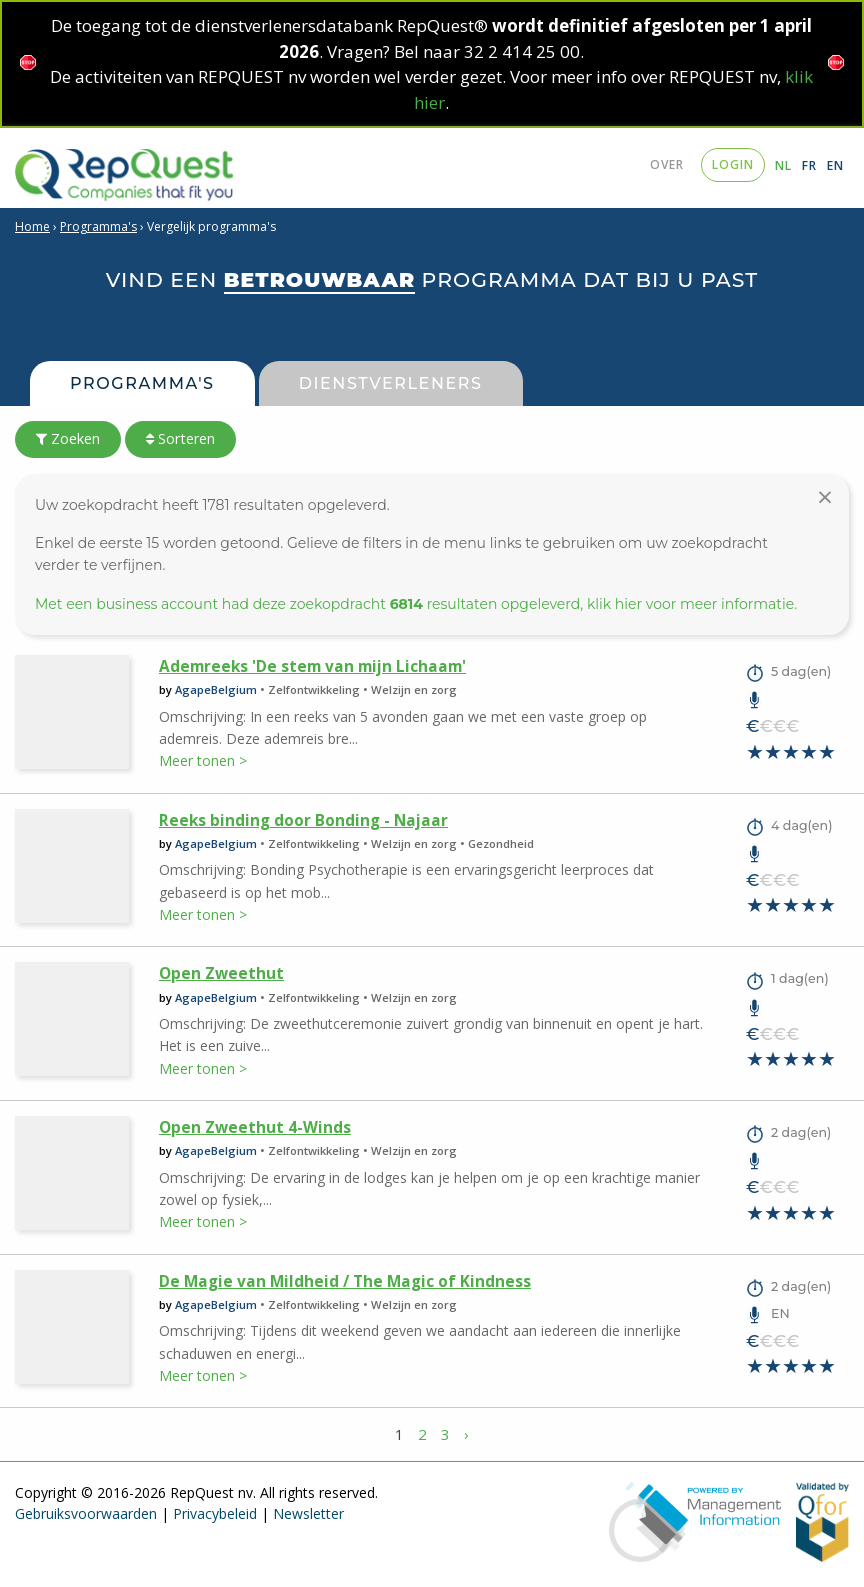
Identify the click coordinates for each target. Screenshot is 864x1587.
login (733, 164)
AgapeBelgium (216, 689)
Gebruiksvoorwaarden (86, 1513)
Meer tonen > (203, 760)
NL (783, 165)
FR (809, 165)
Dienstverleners (391, 383)
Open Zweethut (221, 973)
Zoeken (68, 438)
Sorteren (180, 438)
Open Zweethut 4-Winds (255, 1127)
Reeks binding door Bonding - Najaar (303, 820)
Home (32, 226)
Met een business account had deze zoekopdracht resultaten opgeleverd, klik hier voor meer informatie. (416, 604)
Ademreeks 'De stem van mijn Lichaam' (312, 666)
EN (835, 165)
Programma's (98, 226)
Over (667, 164)
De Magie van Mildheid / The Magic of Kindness (345, 1281)
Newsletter (308, 1513)
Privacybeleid (215, 1513)
